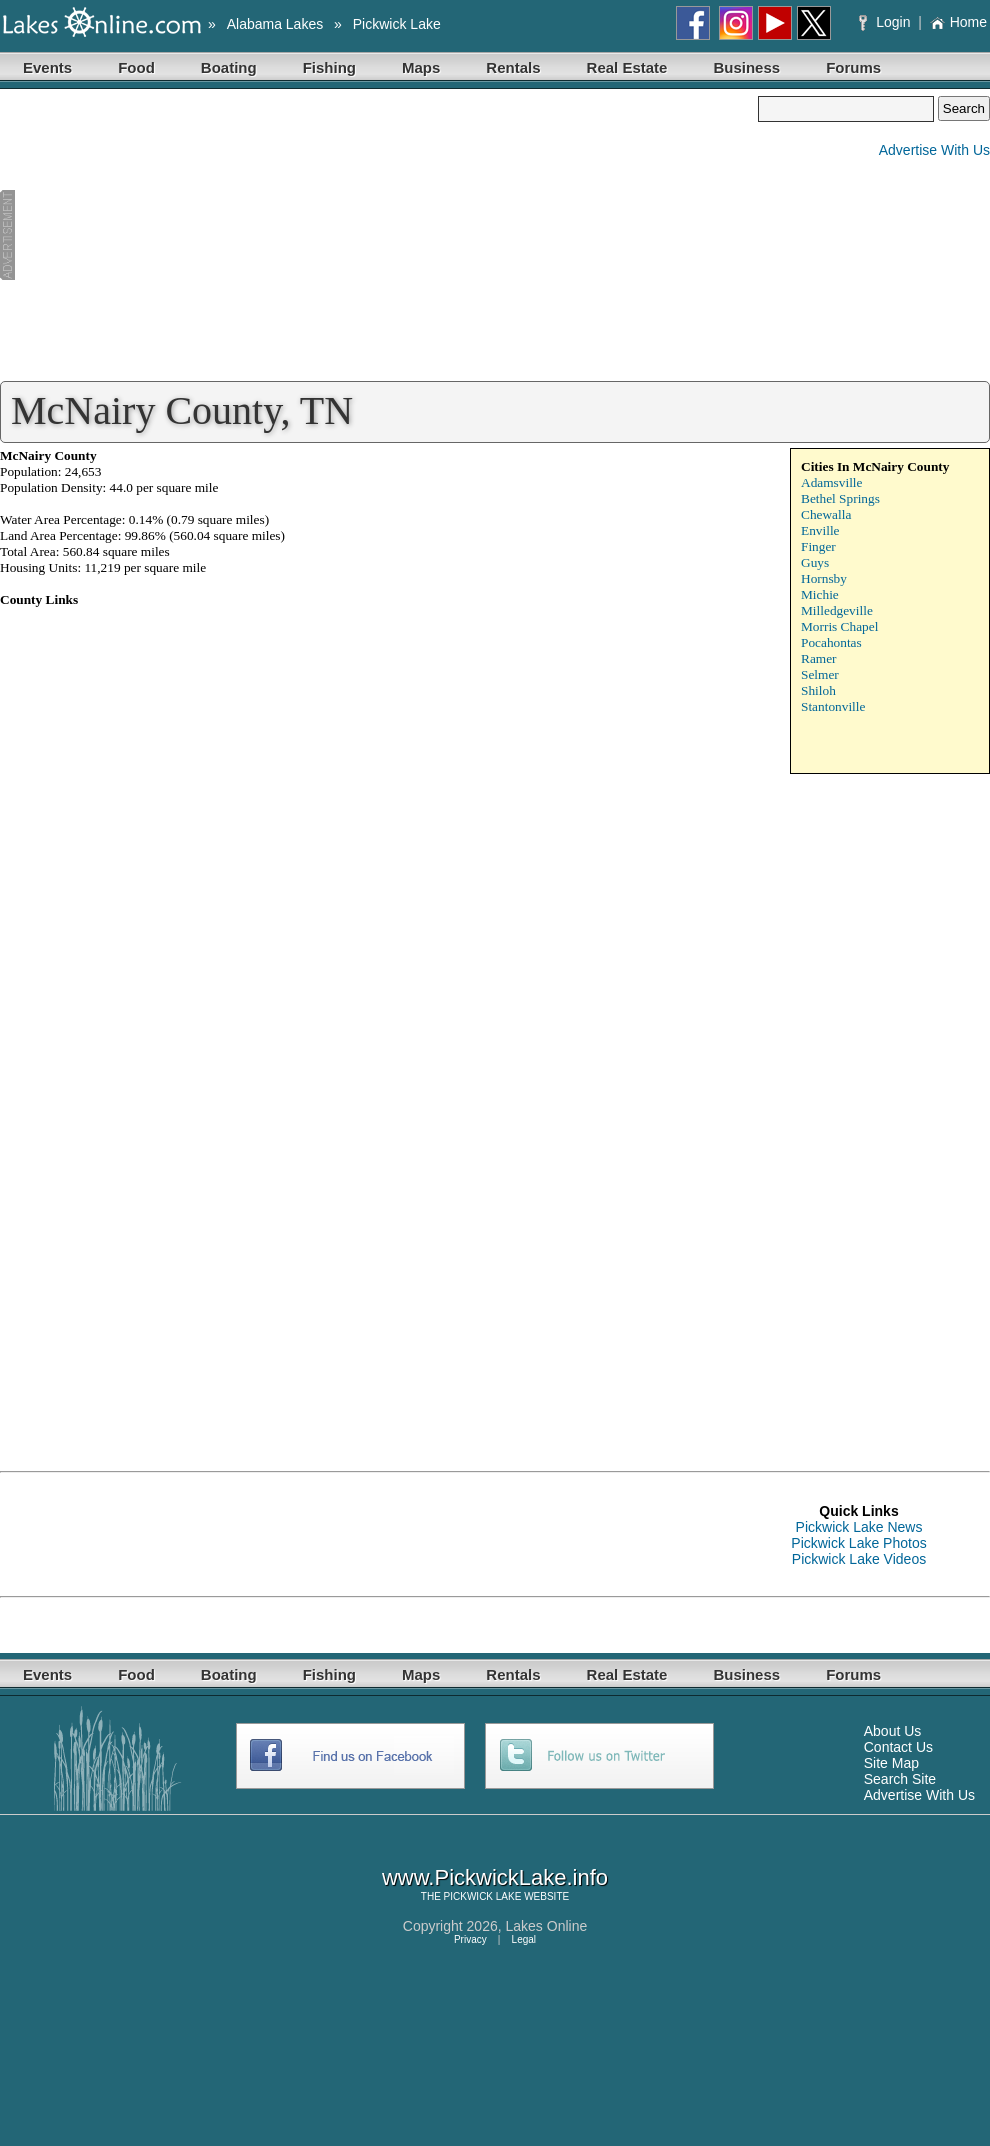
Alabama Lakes (275, 24)
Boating (229, 67)
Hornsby (824, 578)
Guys (815, 562)
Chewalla (826, 514)
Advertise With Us (934, 150)
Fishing (329, 67)
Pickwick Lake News (859, 1527)
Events (47, 67)
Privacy (470, 1939)
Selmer (820, 674)
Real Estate (627, 67)
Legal (524, 1939)
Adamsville (831, 482)
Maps (421, 67)
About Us (893, 1731)
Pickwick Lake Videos (859, 1559)
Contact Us (898, 1747)
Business (746, 67)
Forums (853, 67)
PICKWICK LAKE (483, 1896)
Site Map (891, 1763)
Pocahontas (831, 642)
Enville (820, 530)
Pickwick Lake (397, 24)
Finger (818, 546)
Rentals (513, 67)
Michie (820, 594)
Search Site (900, 1779)
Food (136, 67)
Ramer (819, 658)
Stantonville (833, 706)
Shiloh (818, 690)
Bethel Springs (840, 498)
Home (958, 22)
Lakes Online (547, 1926)
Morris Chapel (839, 626)
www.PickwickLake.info (495, 1877)
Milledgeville (837, 610)
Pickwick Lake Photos (858, 1543)
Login (886, 22)
